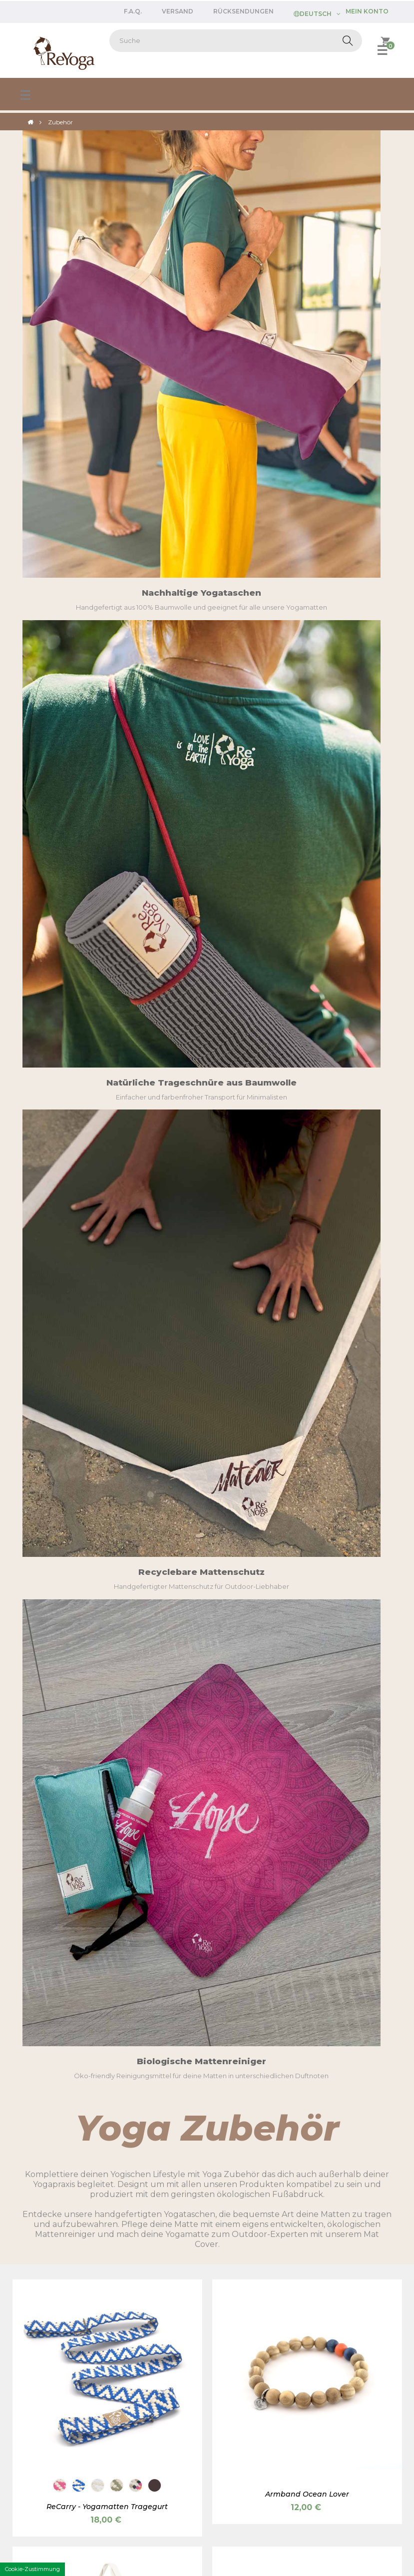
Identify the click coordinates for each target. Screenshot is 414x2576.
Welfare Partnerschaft (150, 2447)
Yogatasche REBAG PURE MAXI (107, 1018)
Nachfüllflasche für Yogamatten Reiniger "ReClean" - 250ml (107, 1809)
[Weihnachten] (97, 2060)
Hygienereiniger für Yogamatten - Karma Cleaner (107, 1545)
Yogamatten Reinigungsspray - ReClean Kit (307, 1540)
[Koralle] (116, 997)
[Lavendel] (354, 2060)
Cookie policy (253, 2511)
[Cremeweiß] (97, 1264)
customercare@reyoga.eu (60, 2275)
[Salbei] (116, 730)
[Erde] (78, 997)
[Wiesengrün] (78, 1264)
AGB (145, 2511)
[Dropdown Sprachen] (317, 12)
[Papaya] (154, 1264)
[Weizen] (278, 2060)
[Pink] (316, 2060)
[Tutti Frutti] (135, 730)
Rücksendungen (243, 11)
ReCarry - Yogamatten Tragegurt (107, 751)
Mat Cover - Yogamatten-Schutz (307, 1273)
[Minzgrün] (135, 997)
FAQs (26, 2422)
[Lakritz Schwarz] (59, 1264)
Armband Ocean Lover (307, 739)
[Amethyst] (373, 2060)
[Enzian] (78, 730)
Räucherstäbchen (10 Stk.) (307, 1804)
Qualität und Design (342, 2432)
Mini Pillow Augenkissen (307, 2081)
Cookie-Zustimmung (32, 2569)
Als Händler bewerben (248, 2409)
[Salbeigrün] (335, 2060)
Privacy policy (192, 2511)
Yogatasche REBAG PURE (307, 1018)
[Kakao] (154, 730)
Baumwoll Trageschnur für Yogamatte (107, 1285)
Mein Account (39, 2459)
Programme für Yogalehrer (158, 2434)
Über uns (324, 2420)
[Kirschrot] (259, 2060)
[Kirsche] (59, 730)
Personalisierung (337, 2445)
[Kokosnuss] (97, 730)
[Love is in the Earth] (116, 2060)
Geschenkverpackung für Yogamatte (107, 2081)
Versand (177, 11)
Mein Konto (367, 11)
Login (124, 2459)
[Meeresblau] (297, 2060)
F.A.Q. (133, 11)
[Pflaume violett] (97, 997)
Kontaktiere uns (43, 2472)
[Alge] (116, 1264)
